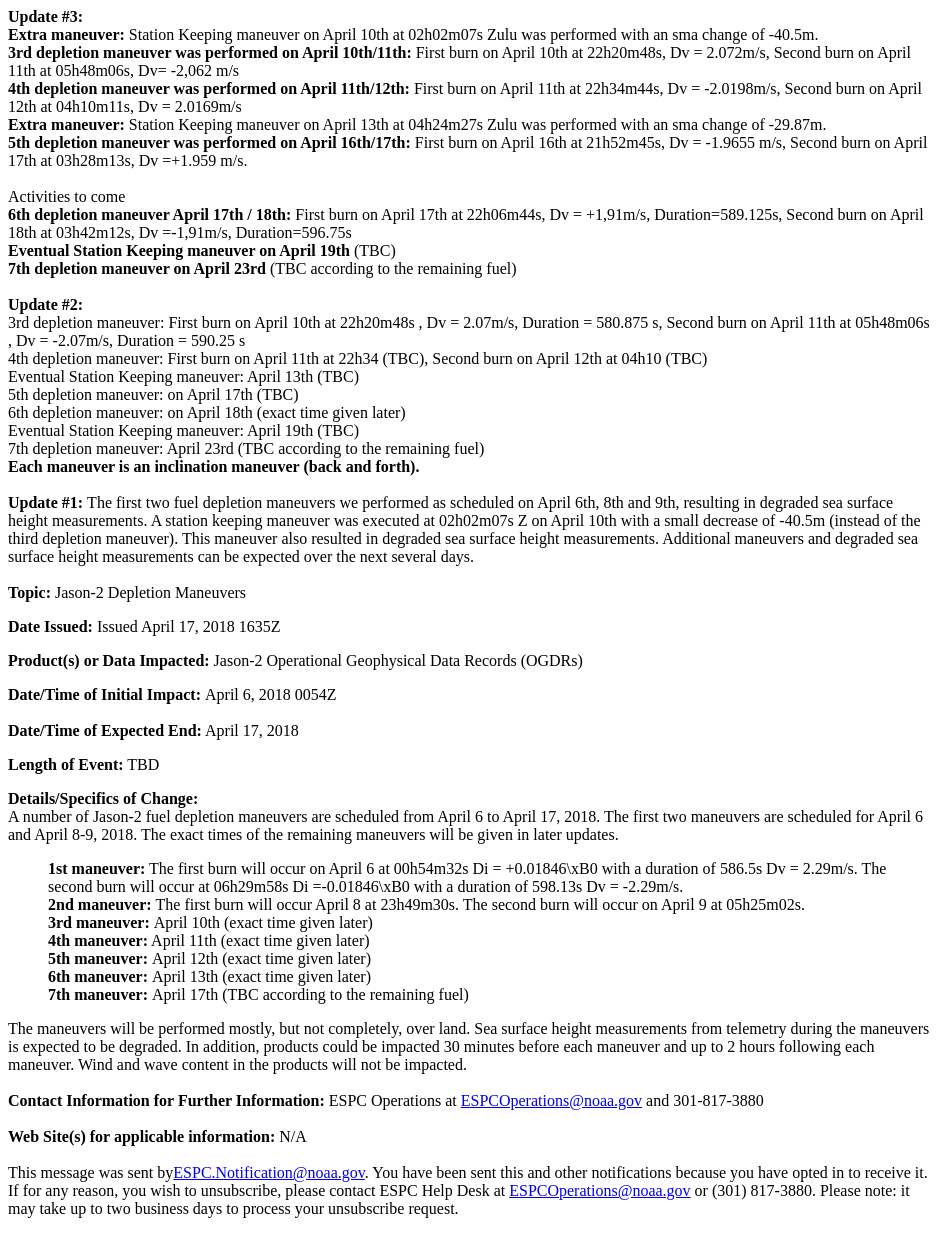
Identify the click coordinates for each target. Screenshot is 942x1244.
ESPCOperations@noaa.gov (551, 1100)
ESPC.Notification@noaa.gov (268, 1172)
